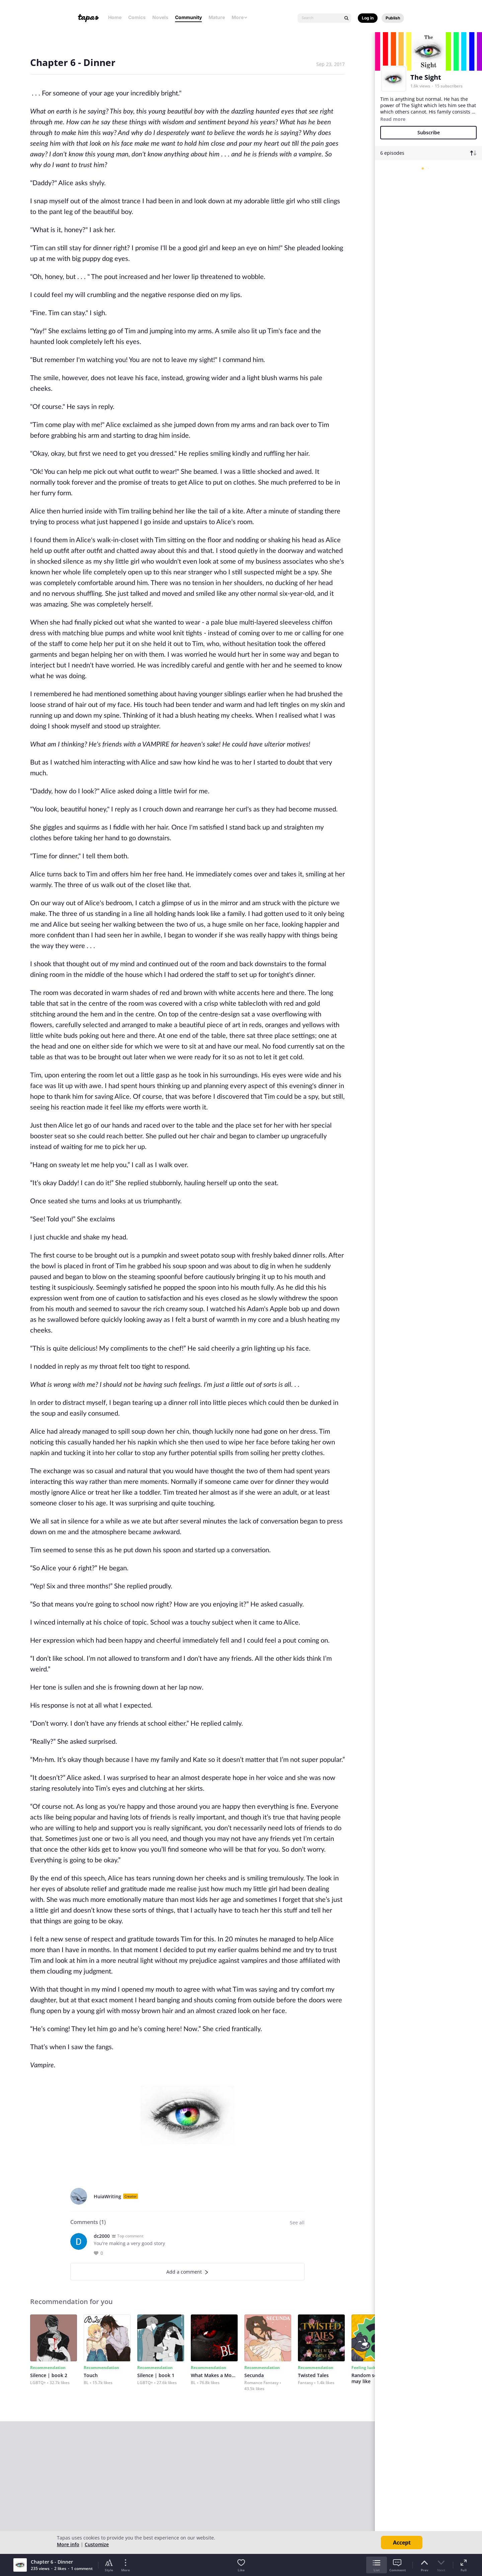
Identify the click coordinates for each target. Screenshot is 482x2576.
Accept (402, 2542)
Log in (368, 17)
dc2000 (102, 2236)
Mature (217, 17)
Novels (160, 17)
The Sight (425, 77)
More (240, 17)
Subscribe (428, 132)
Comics (137, 17)
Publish (393, 17)
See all (297, 2222)
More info (68, 2544)
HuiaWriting (107, 2196)
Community (188, 17)
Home (115, 17)
